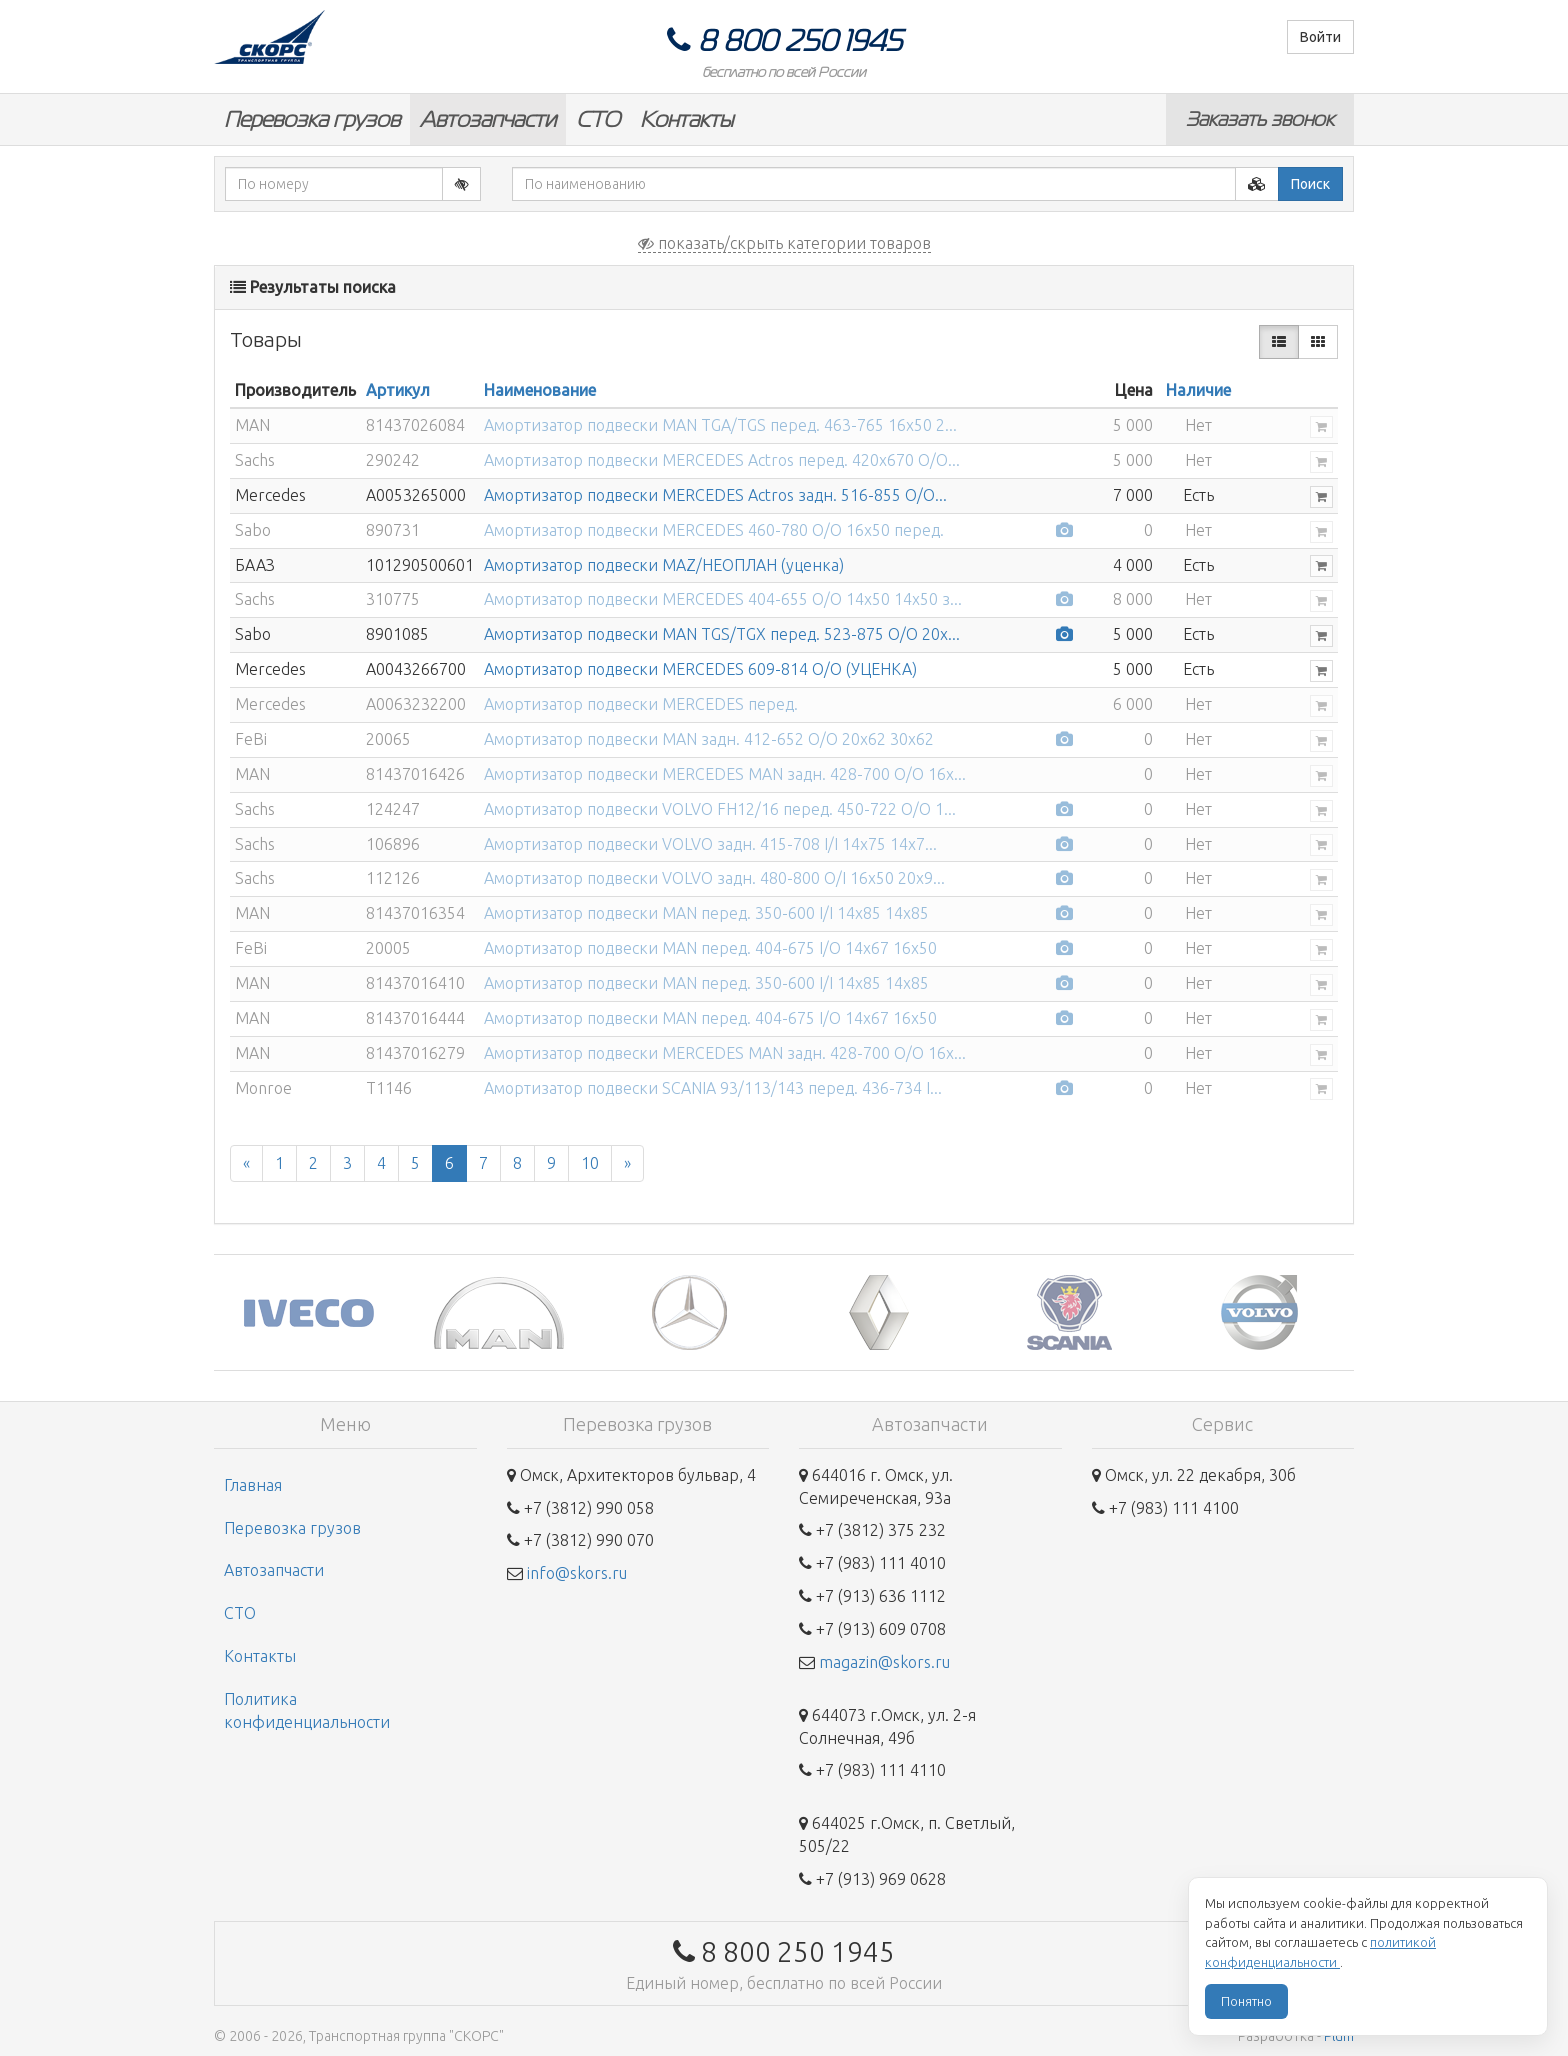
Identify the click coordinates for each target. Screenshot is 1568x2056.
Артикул (398, 390)
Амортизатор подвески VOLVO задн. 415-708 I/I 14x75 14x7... (710, 844)
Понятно (1246, 2001)
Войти (1320, 37)
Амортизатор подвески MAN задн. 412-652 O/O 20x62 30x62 (709, 739)
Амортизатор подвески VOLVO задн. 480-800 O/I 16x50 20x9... (714, 878)
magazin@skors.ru (884, 1662)
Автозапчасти (488, 119)
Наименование (540, 390)
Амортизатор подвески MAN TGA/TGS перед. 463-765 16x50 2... (720, 425)
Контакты (686, 119)
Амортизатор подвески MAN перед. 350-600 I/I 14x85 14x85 (706, 913)
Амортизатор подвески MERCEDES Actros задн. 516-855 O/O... (715, 495)
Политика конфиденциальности (307, 1710)
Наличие (1198, 390)
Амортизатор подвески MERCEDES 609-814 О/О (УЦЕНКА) (700, 669)
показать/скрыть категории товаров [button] (784, 243)
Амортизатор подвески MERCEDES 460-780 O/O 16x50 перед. (714, 530)
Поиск (1310, 184)
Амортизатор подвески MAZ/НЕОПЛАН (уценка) (664, 565)
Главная (253, 1485)
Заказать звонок (1260, 119)
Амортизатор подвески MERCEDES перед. (641, 704)
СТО (598, 119)
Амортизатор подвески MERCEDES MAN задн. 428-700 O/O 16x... (725, 774)
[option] (309, 1312)
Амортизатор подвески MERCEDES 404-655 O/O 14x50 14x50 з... (723, 599)
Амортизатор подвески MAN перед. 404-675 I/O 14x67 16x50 (710, 948)
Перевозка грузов (312, 119)
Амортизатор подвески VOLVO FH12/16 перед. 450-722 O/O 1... (720, 809)
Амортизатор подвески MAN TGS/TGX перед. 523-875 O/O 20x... (722, 634)
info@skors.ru (577, 1573)
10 (590, 1163)
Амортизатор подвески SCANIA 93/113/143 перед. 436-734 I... (713, 1088)
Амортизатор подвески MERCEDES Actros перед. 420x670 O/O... (722, 460)
